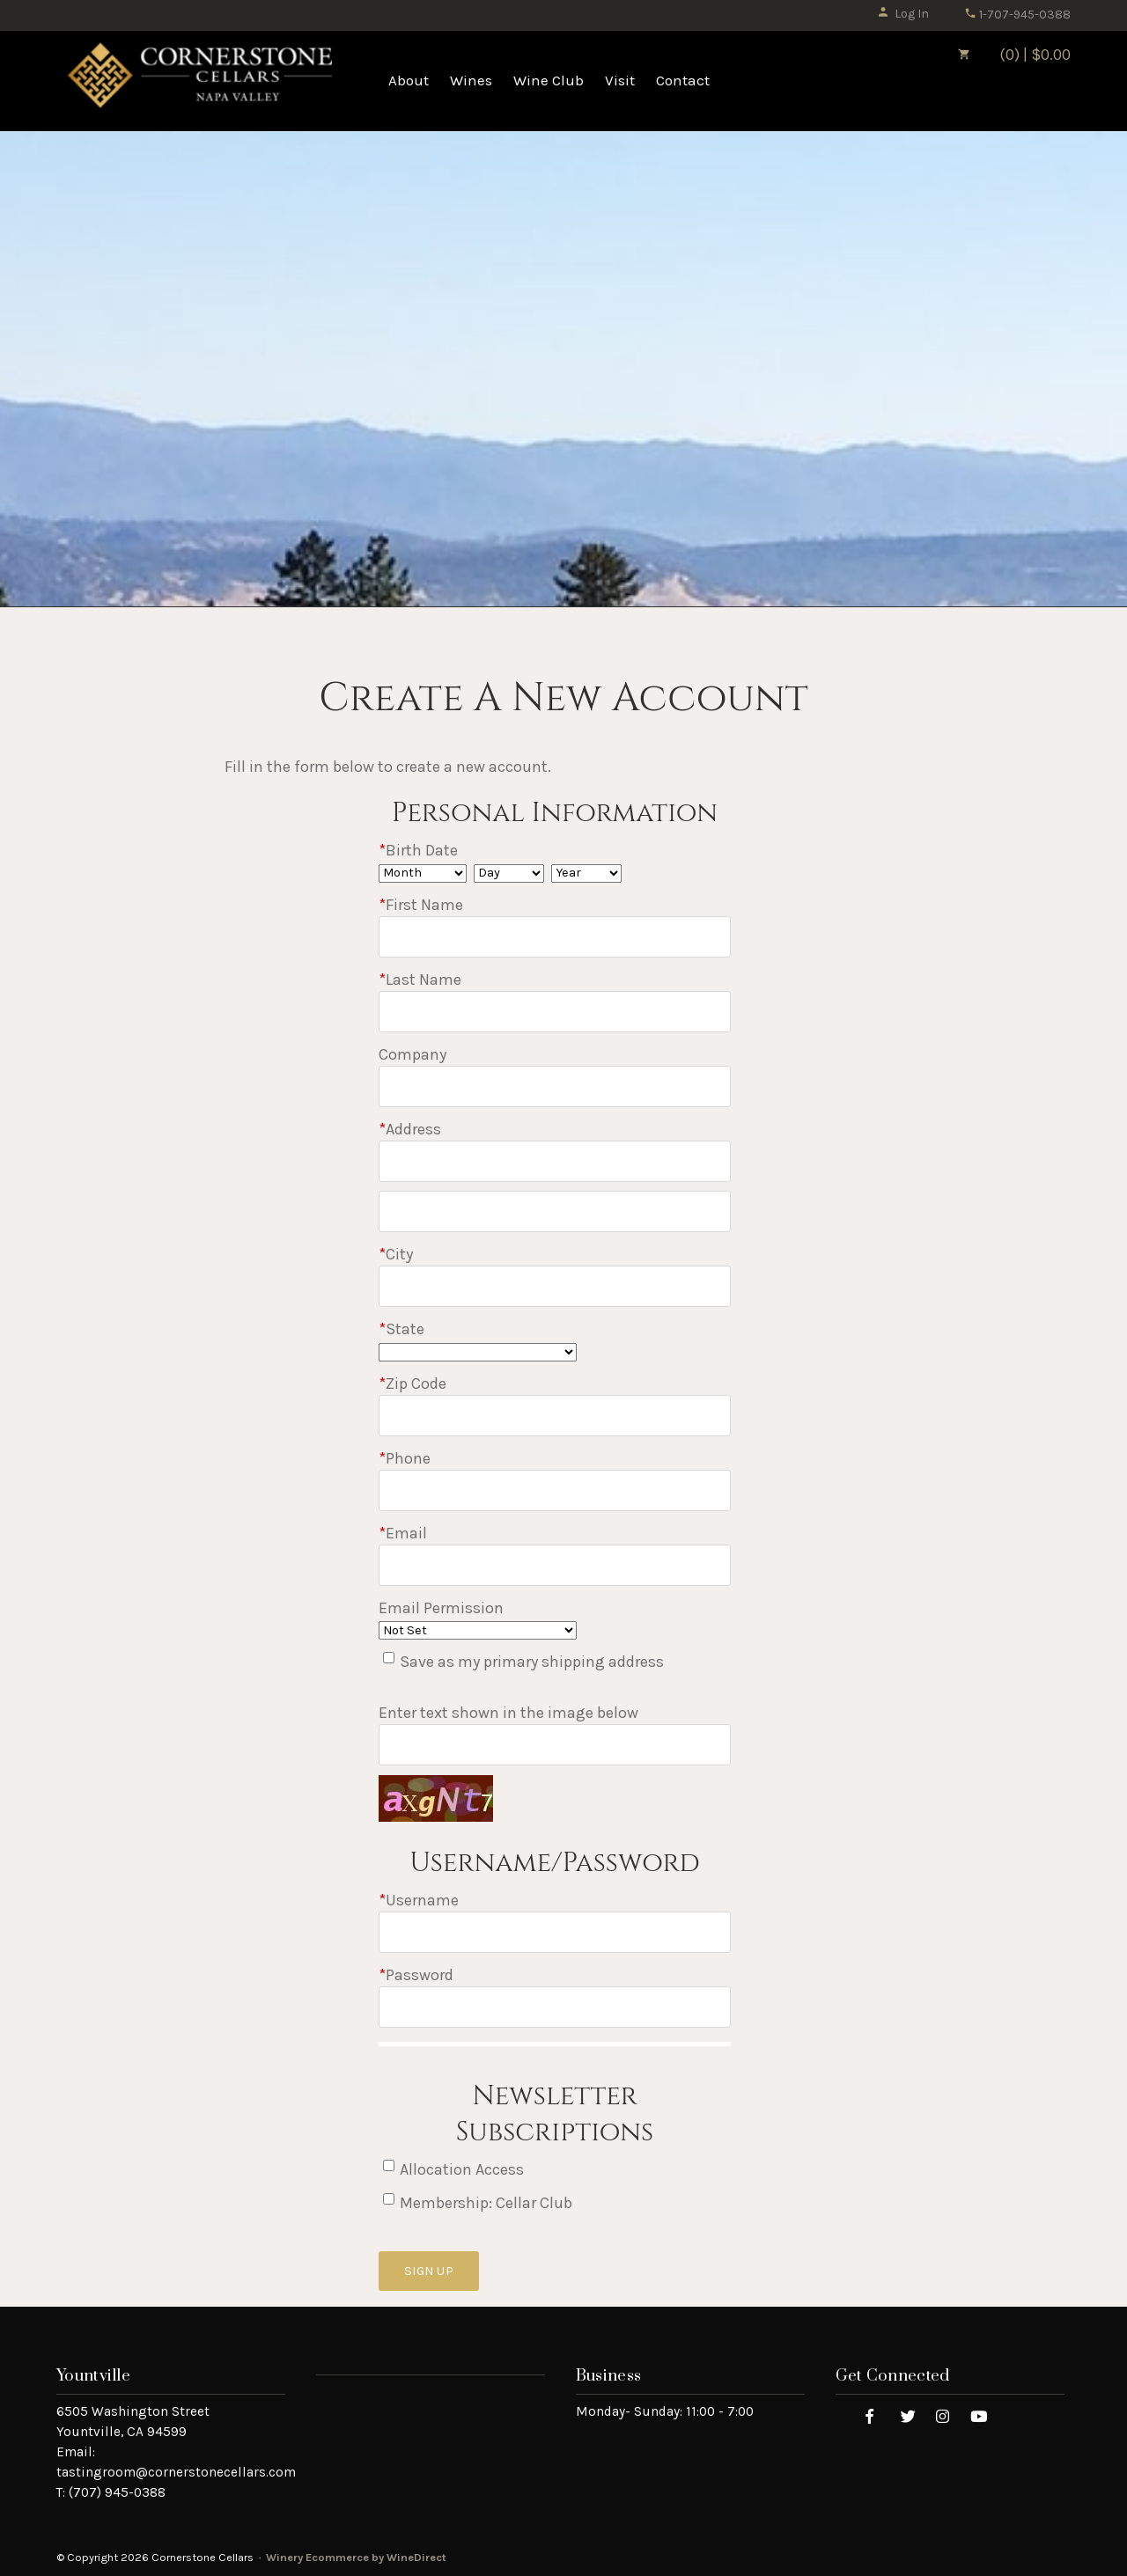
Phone (405, 1458)
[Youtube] (979, 2415)
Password (416, 1975)
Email (403, 1533)
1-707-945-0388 (1017, 14)
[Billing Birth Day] (509, 873)
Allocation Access (462, 2169)
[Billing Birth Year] (586, 873)
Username (419, 1900)
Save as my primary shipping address (532, 1661)
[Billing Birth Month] (423, 873)
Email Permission (441, 1608)
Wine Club (548, 80)
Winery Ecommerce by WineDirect (356, 2557)
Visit (620, 80)
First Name (421, 904)
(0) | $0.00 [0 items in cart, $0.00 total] (1001, 54)
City (396, 1254)
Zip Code (412, 1383)
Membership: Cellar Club (486, 2203)
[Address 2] (555, 1211)
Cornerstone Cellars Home (200, 81)
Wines (471, 80)
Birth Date (418, 850)
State (401, 1329)
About (408, 80)
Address (410, 1129)
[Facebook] (870, 2415)
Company (412, 1054)
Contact (683, 80)
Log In (903, 13)
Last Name (420, 979)
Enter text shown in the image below (508, 1712)
